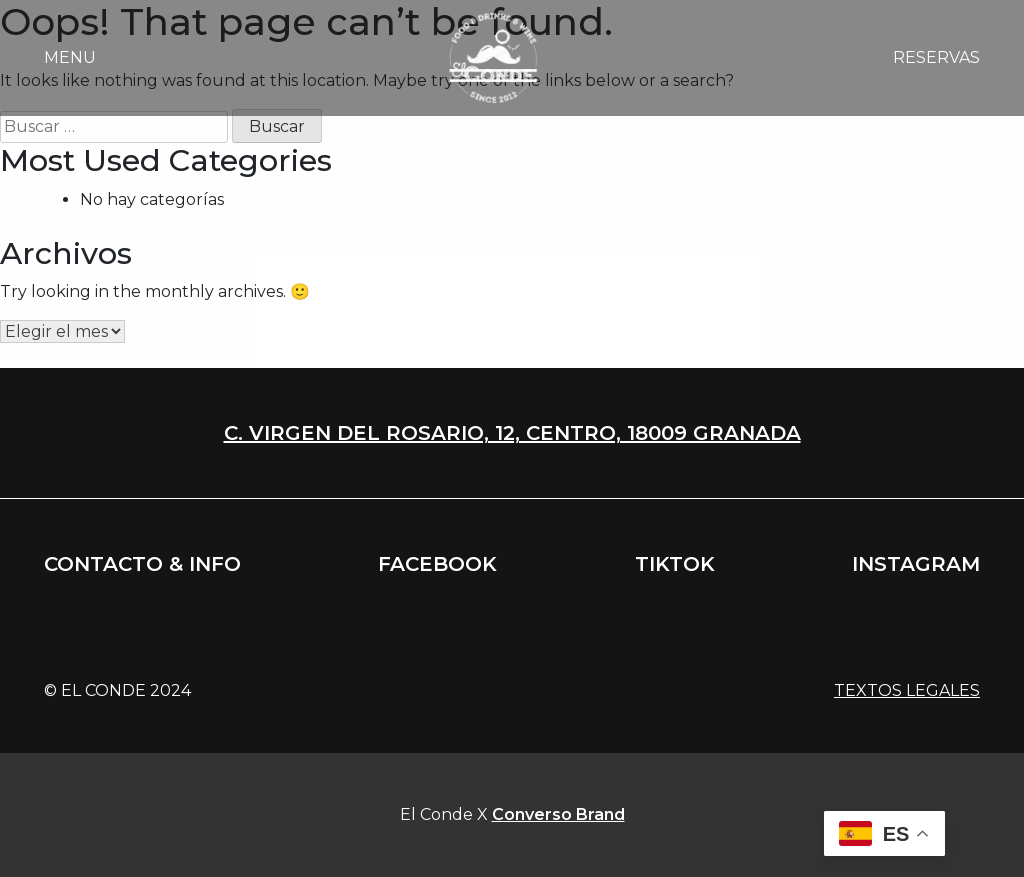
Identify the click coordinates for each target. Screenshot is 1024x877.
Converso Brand (558, 814)
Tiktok (675, 564)
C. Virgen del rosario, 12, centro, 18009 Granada (512, 433)
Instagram (916, 564)
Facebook (437, 564)
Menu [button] (70, 57)
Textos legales (907, 690)
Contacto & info (142, 564)
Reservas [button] (936, 57)
